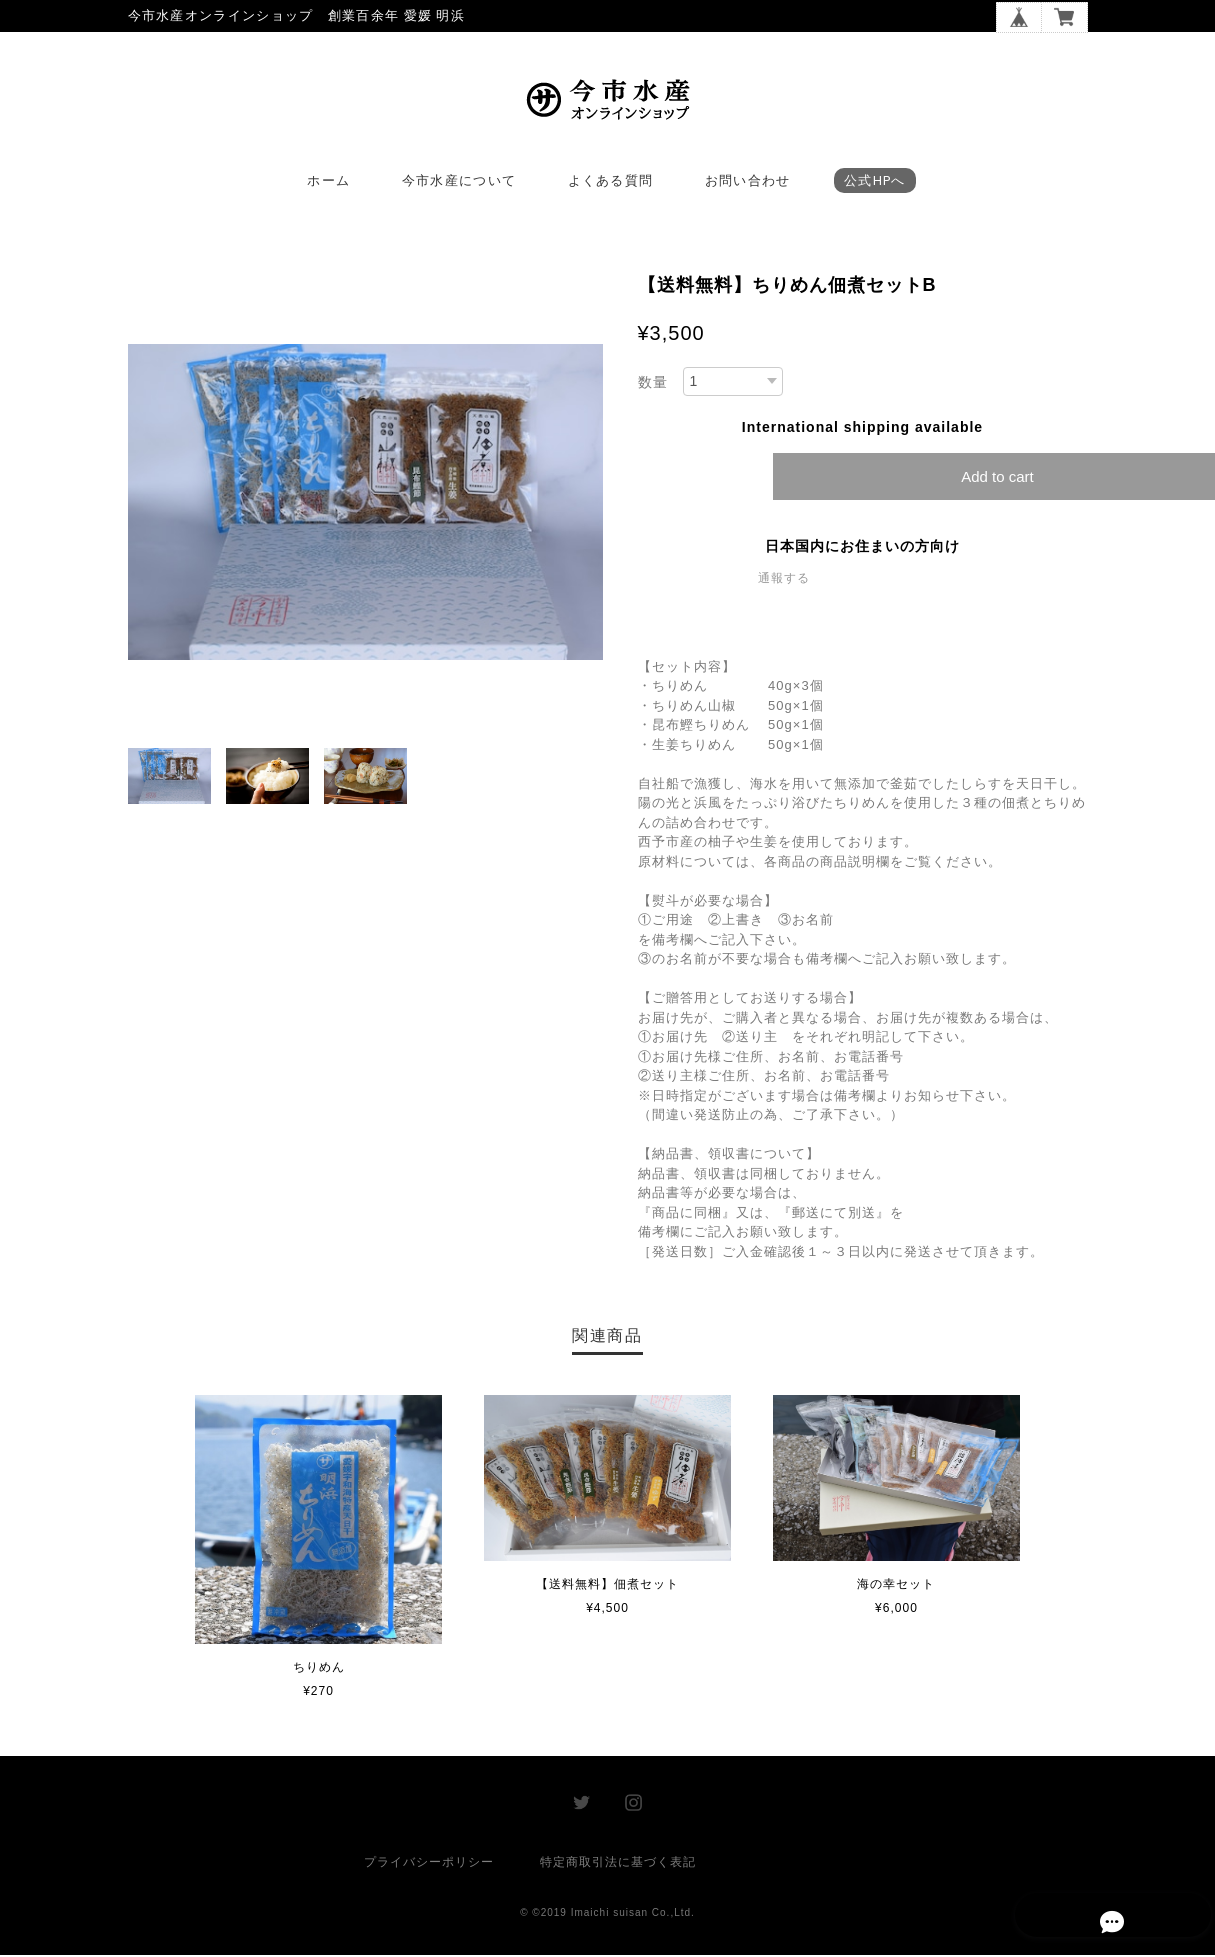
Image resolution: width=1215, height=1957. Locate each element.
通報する (784, 581)
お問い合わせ (748, 183)
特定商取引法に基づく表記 (618, 1864)
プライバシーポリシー (429, 1864)
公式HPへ (875, 183)
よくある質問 (611, 183)
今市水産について (459, 183)
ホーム (328, 183)
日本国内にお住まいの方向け (862, 549)
